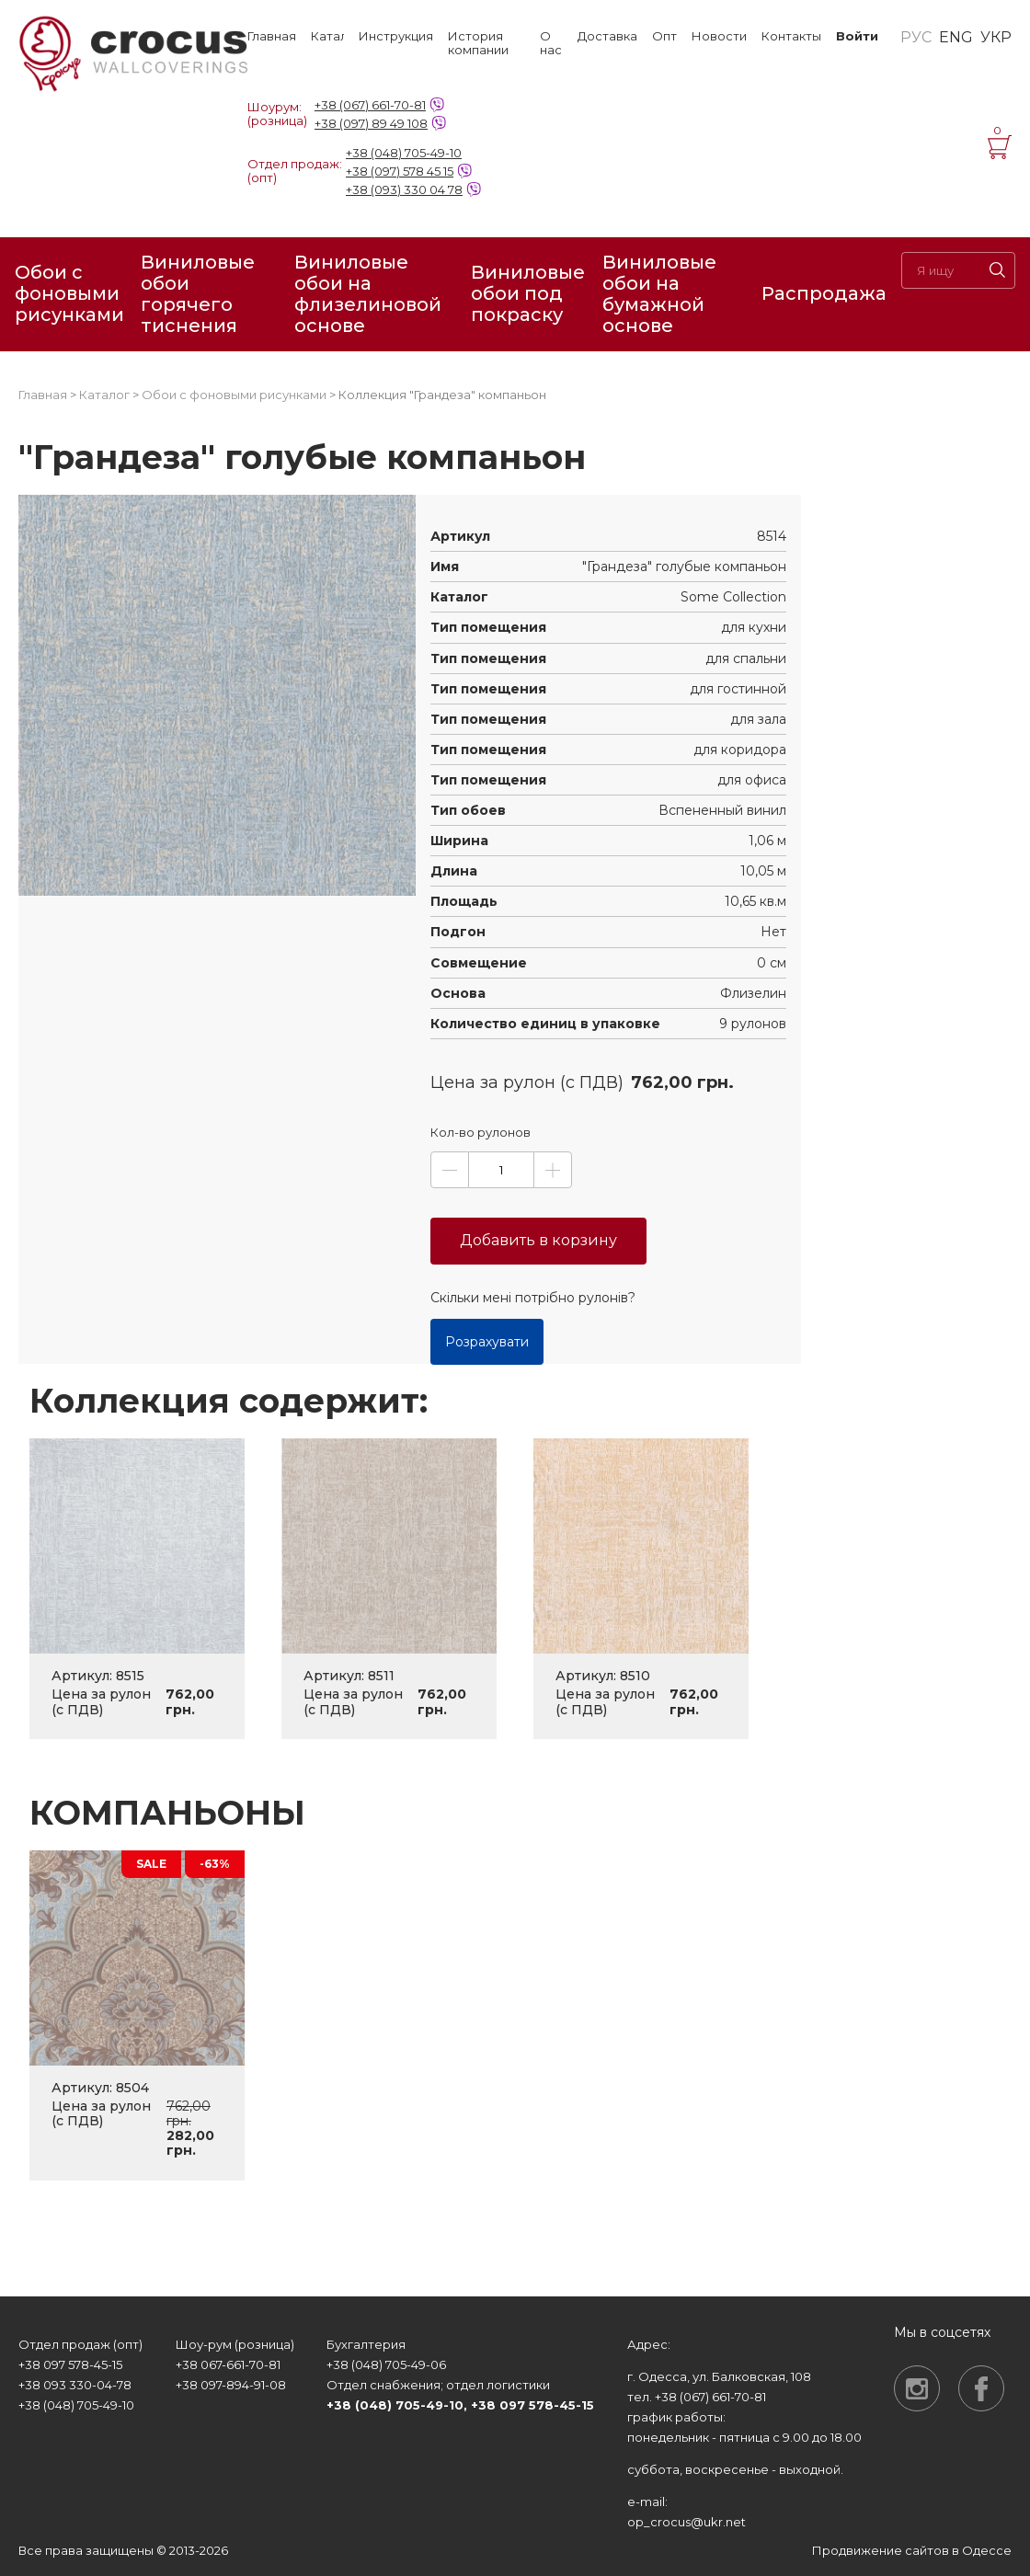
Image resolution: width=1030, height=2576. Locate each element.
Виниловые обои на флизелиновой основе (367, 294)
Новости (719, 36)
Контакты (791, 36)
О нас (551, 43)
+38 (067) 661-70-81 (370, 104)
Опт (664, 36)
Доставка (607, 36)
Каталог (327, 36)
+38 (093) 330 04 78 (404, 189)
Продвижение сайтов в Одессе (912, 2550)
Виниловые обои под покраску (528, 293)
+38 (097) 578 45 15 (399, 171)
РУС (916, 37)
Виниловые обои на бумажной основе (659, 294)
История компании (478, 43)
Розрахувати (487, 1342)
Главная (271, 36)
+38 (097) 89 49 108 (371, 123)
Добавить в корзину (538, 1240)
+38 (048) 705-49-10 (404, 152)
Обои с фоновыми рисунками (69, 293)
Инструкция (396, 36)
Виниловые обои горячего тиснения (198, 294)
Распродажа (824, 293)
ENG (956, 37)
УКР (996, 37)
